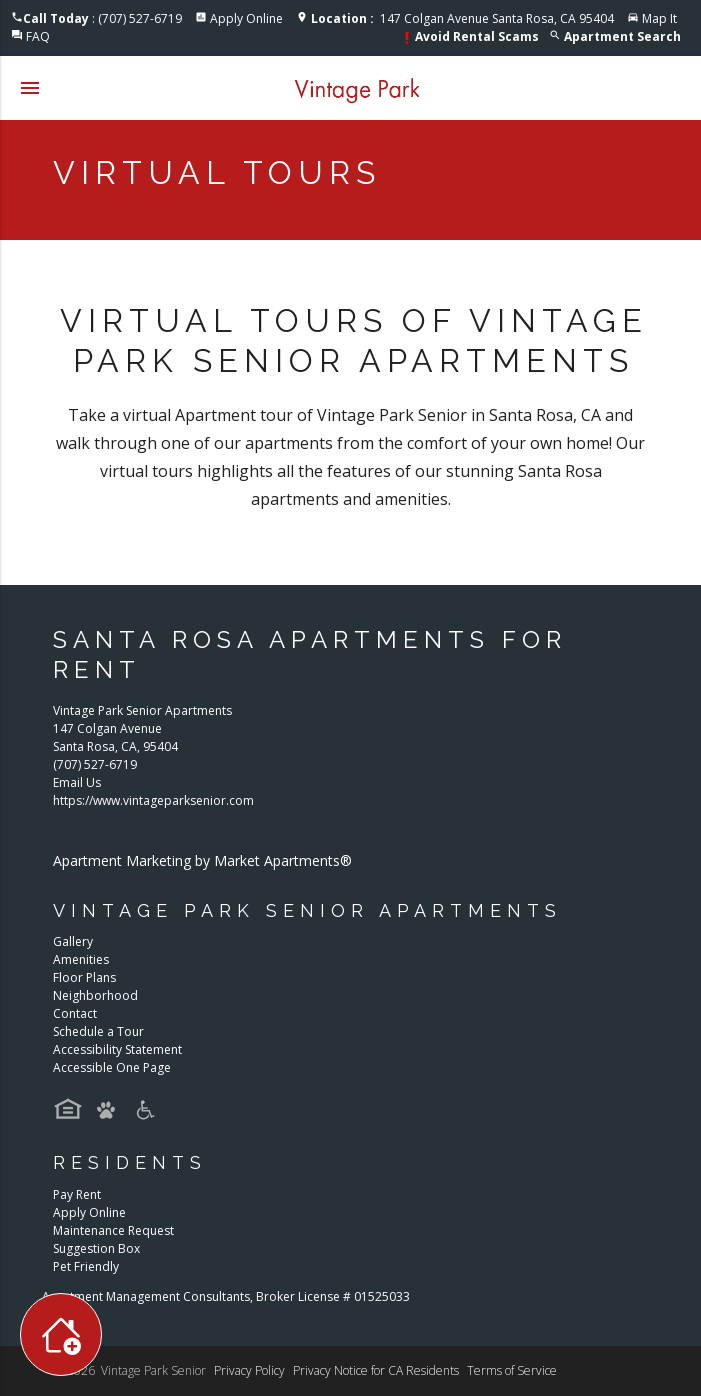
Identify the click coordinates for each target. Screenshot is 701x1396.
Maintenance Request (113, 1230)
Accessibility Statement (117, 1049)
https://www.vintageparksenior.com (153, 800)
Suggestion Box (96, 1248)
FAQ (38, 36)
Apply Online (246, 18)
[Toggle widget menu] (61, 1334)
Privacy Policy (249, 1370)
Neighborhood (95, 995)
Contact (75, 1013)
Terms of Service (512, 1370)
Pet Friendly (86, 1266)
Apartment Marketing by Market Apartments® (202, 860)
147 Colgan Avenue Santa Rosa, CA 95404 (462, 18)
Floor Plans (84, 977)
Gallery (73, 941)
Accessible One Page (112, 1067)
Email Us (77, 782)
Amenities (81, 959)
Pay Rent (77, 1194)
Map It (659, 18)
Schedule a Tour (98, 1031)
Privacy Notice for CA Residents (376, 1370)
